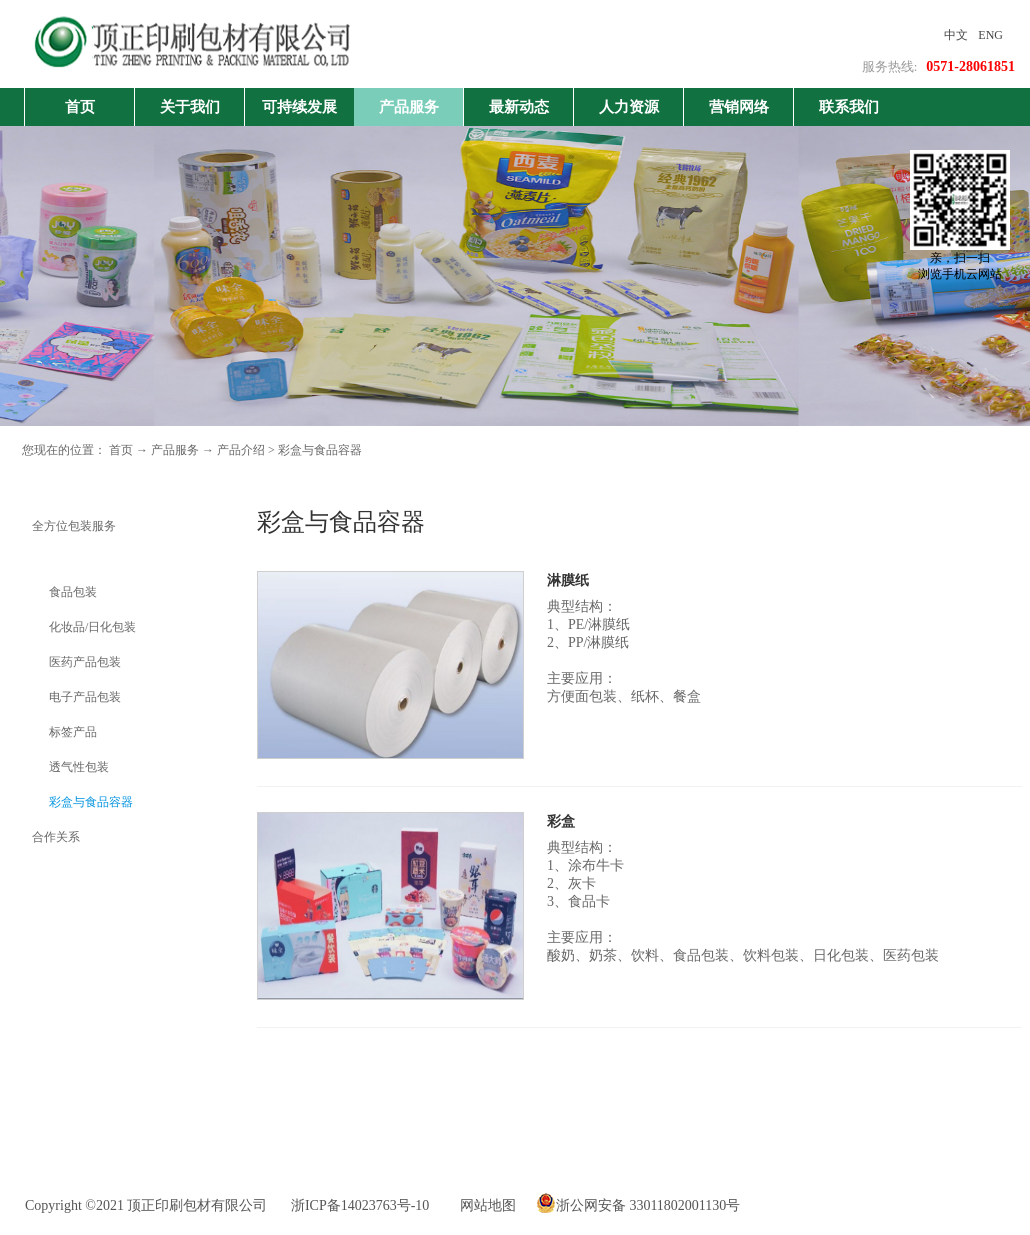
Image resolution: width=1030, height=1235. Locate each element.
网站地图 (484, 1205)
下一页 (667, 1082)
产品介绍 (241, 450)
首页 (80, 107)
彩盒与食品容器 (320, 450)
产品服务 (175, 450)
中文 (956, 35)
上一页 (607, 1082)
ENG (990, 35)
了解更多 (579, 751)
